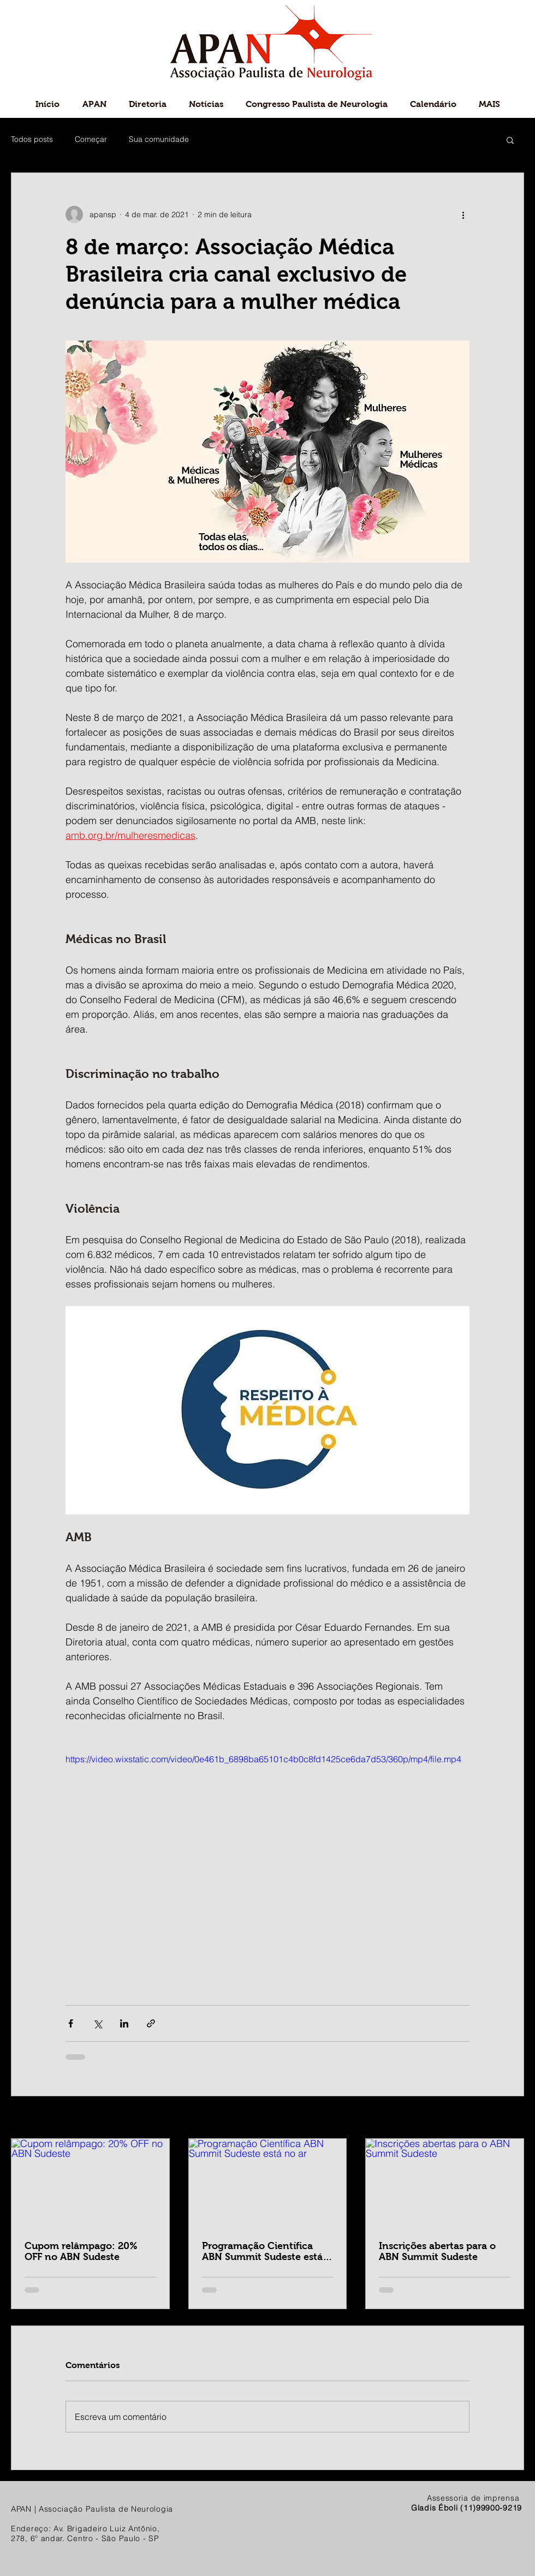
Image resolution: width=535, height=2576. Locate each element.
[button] (510, 139)
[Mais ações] (462, 214)
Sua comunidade (159, 139)
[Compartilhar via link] (151, 2023)
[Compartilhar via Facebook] (71, 2023)
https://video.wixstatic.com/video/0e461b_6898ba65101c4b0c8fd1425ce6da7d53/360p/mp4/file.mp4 (263, 1759)
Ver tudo (509, 2118)
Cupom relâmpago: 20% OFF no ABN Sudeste (81, 2251)
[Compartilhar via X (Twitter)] (97, 2023)
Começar (91, 139)
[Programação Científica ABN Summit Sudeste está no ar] (268, 2183)
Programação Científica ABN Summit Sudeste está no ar (262, 2251)
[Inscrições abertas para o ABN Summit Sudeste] (445, 2183)
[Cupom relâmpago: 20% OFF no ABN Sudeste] (90, 2183)
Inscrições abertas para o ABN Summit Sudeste (437, 2251)
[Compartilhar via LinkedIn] (124, 2023)
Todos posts (32, 139)
